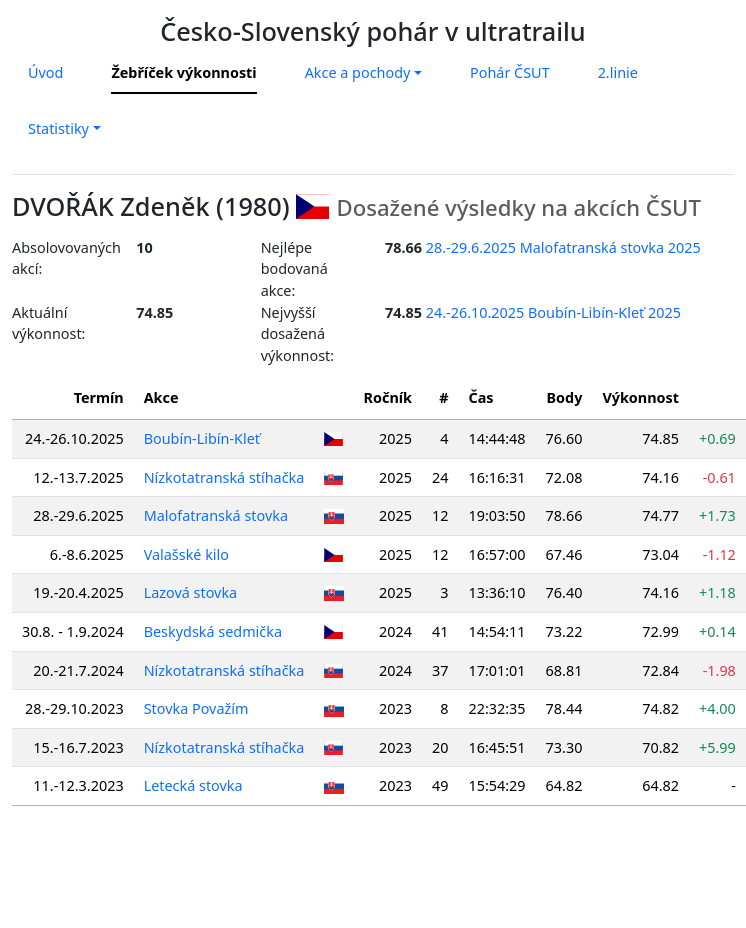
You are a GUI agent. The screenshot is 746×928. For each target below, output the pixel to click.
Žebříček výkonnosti (183, 72)
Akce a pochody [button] (358, 72)
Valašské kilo (186, 554)
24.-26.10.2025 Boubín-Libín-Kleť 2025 (553, 312)
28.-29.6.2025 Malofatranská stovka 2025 (563, 247)
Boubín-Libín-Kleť (202, 438)
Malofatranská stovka (216, 515)
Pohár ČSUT (510, 72)
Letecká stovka (193, 785)
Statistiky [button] (58, 128)
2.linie (618, 72)
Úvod (45, 72)
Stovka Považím (196, 708)
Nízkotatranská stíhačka (224, 477)
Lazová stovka (191, 592)
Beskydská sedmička (213, 631)
